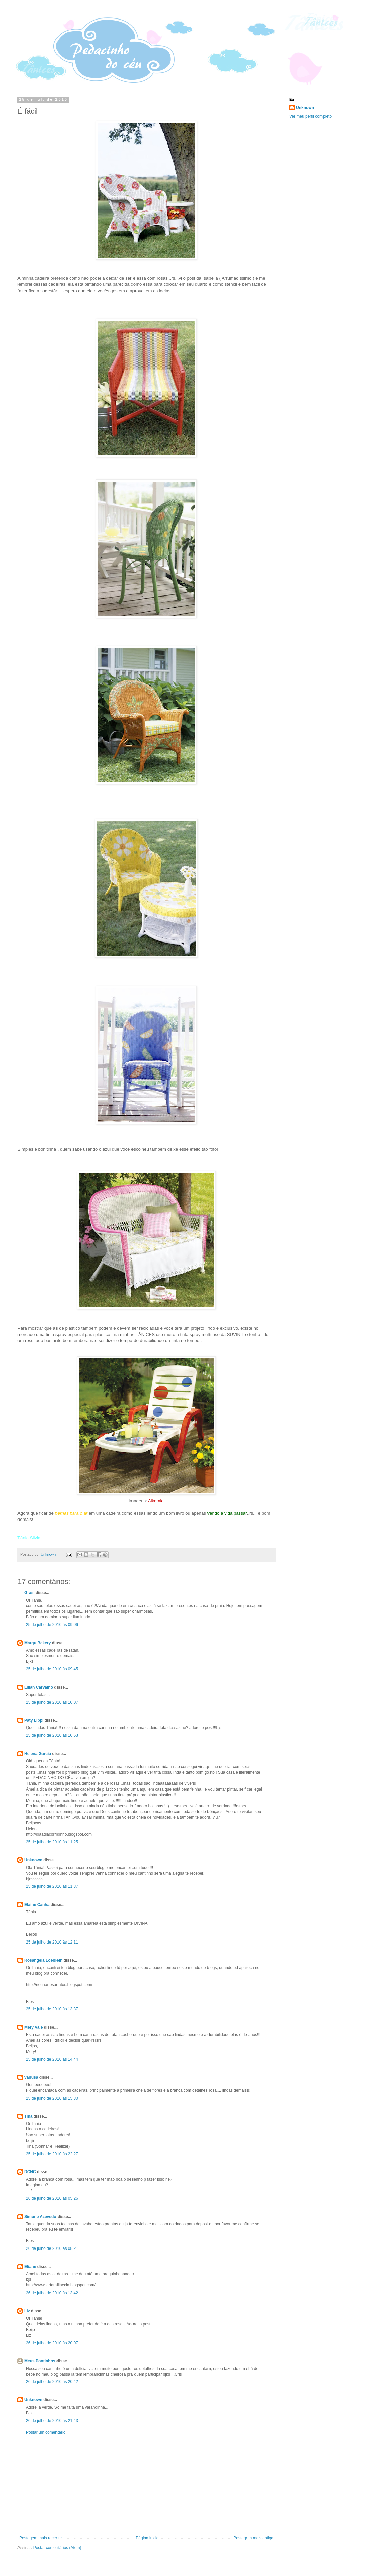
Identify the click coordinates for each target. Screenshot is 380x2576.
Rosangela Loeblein (43, 1960)
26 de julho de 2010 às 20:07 (52, 2343)
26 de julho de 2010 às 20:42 (52, 2381)
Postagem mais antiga (253, 2538)
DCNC (30, 2171)
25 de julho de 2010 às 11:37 (52, 1886)
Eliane (30, 2266)
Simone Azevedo (40, 2216)
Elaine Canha (36, 1904)
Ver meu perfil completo (310, 116)
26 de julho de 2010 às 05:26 (52, 2198)
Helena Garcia (37, 1753)
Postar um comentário (45, 2432)
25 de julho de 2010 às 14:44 (52, 2059)
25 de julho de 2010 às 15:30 (52, 2098)
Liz (27, 2311)
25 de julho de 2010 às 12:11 (52, 1942)
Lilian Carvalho (38, 1687)
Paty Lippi (33, 1720)
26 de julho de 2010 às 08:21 (52, 2248)
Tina (28, 2116)
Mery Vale (33, 2027)
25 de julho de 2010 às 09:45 (52, 1669)
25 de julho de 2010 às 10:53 (52, 1735)
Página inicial (147, 2538)
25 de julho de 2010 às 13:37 (52, 2009)
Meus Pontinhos (39, 2361)
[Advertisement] (146, 2485)
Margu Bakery (37, 1643)
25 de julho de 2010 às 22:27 (52, 2154)
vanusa (31, 2077)
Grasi (29, 1592)
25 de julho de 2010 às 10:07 (52, 1702)
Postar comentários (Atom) (57, 2547)
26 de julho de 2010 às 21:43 (52, 2420)
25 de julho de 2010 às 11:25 (52, 1842)
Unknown (33, 1860)
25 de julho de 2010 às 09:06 (52, 1624)
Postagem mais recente (40, 2538)
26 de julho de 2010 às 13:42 (52, 2293)
